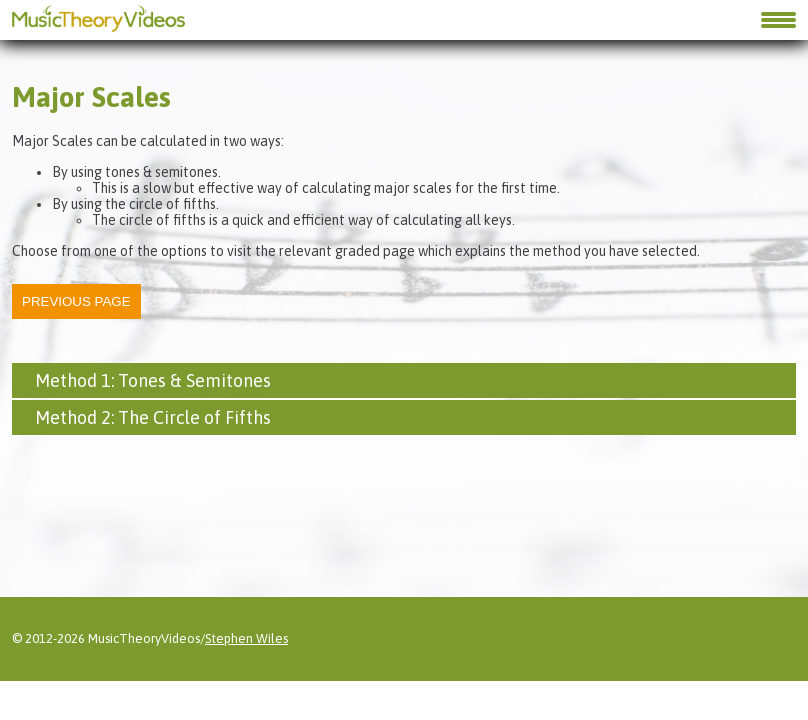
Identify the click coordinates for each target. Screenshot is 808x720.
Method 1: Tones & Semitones (153, 380)
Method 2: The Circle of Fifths (153, 417)
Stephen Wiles (246, 598)
